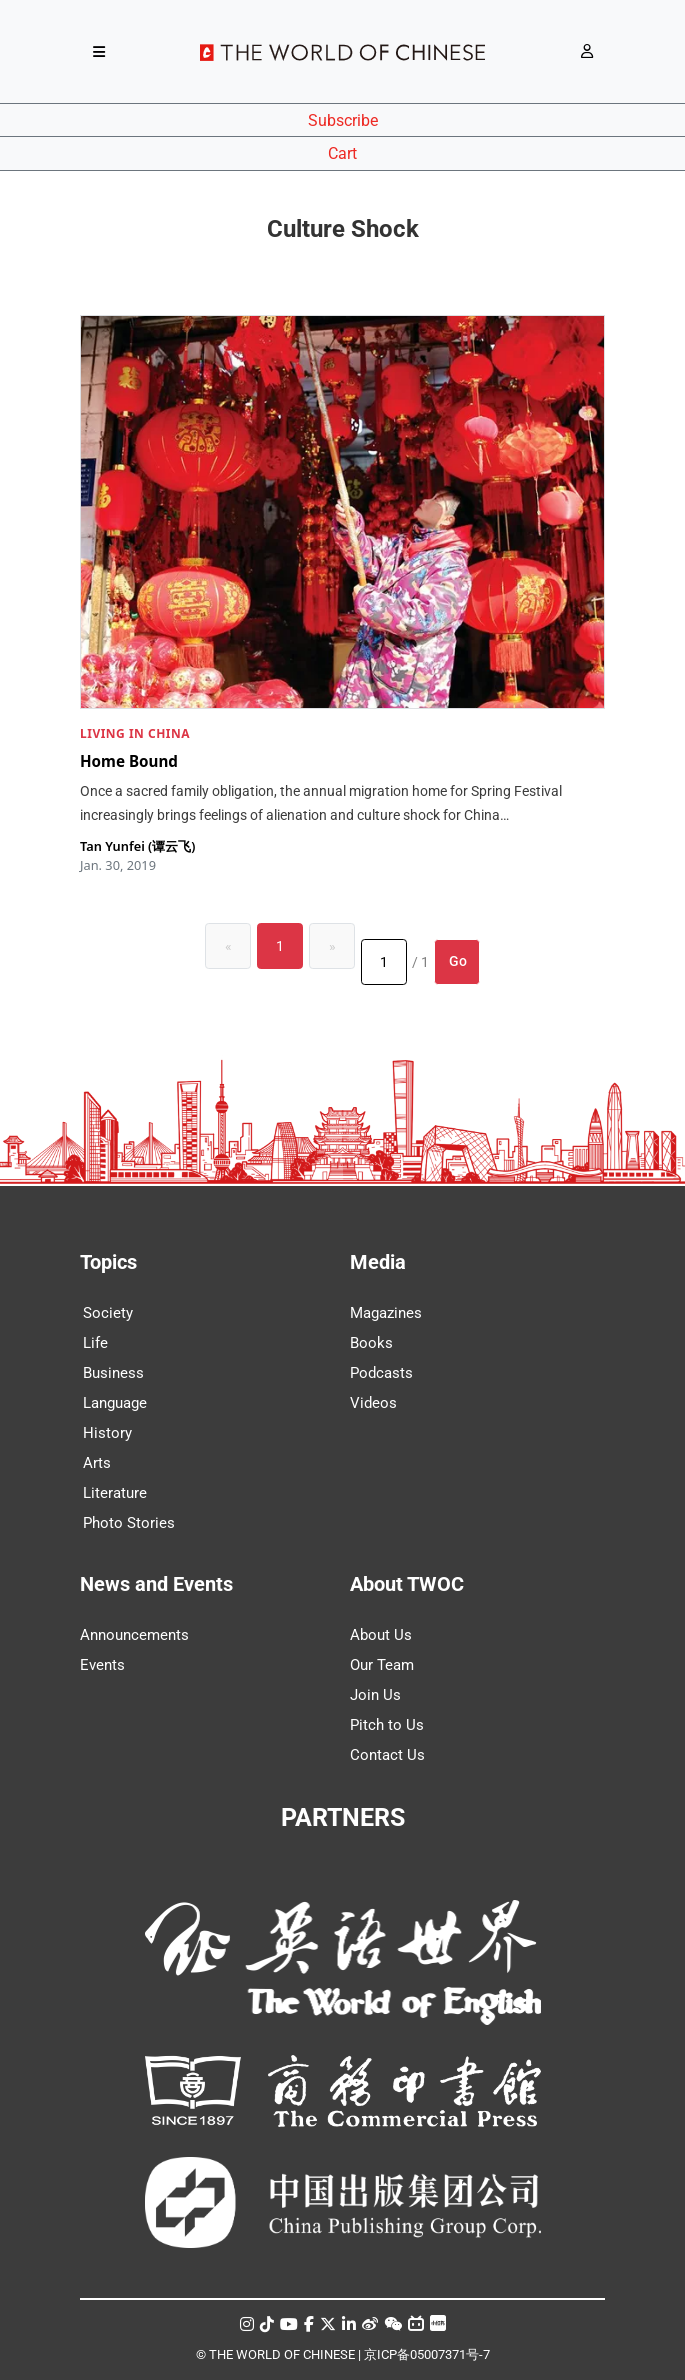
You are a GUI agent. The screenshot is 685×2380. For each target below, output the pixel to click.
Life (95, 1343)
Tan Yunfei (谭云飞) (137, 846)
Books (371, 1343)
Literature (115, 1493)
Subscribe (343, 120)
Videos (373, 1403)
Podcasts (381, 1373)
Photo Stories (129, 1523)
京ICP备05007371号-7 (427, 2354)
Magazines (386, 1313)
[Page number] (384, 962)
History (107, 1433)
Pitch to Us (387, 1725)
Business (113, 1373)
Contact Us (387, 1755)
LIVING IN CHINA (135, 733)
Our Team (382, 1665)
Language (115, 1403)
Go (458, 961)
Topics (108, 1262)
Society (108, 1313)
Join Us (375, 1695)
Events (102, 1665)
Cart (342, 153)
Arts (97, 1463)
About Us (381, 1635)
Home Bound (129, 760)
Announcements (134, 1635)
